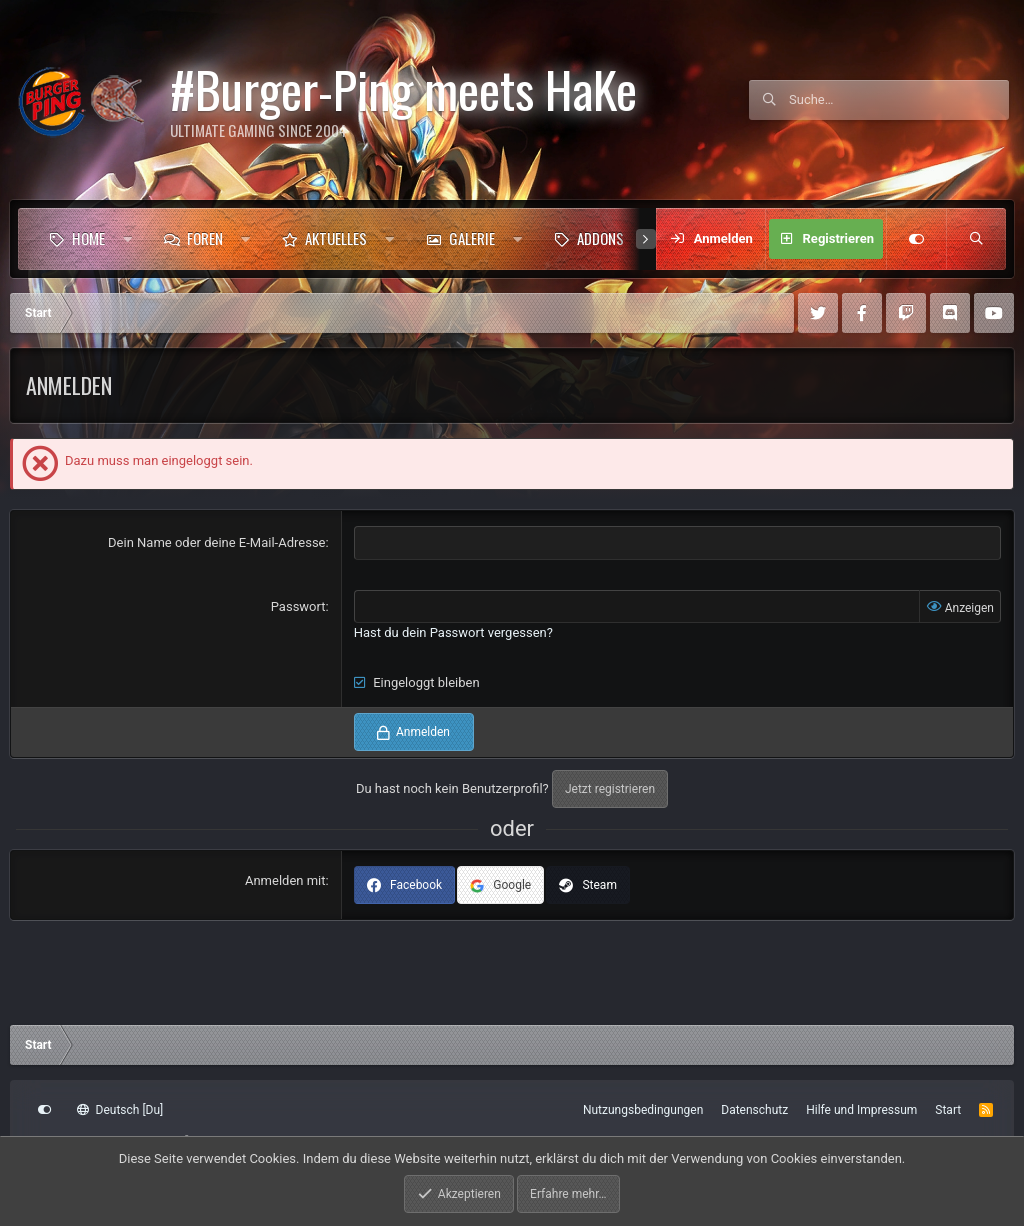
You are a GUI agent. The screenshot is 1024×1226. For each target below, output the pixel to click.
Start (948, 1110)
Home (88, 238)
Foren (205, 238)
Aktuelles (336, 238)
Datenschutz (754, 1110)
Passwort (298, 606)
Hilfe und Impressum (861, 1110)
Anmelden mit (285, 880)
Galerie (472, 238)
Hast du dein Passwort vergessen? (453, 632)
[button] (127, 239)
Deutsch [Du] (120, 1110)
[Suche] (899, 100)
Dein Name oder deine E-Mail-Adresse (216, 542)
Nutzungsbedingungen (643, 1110)
